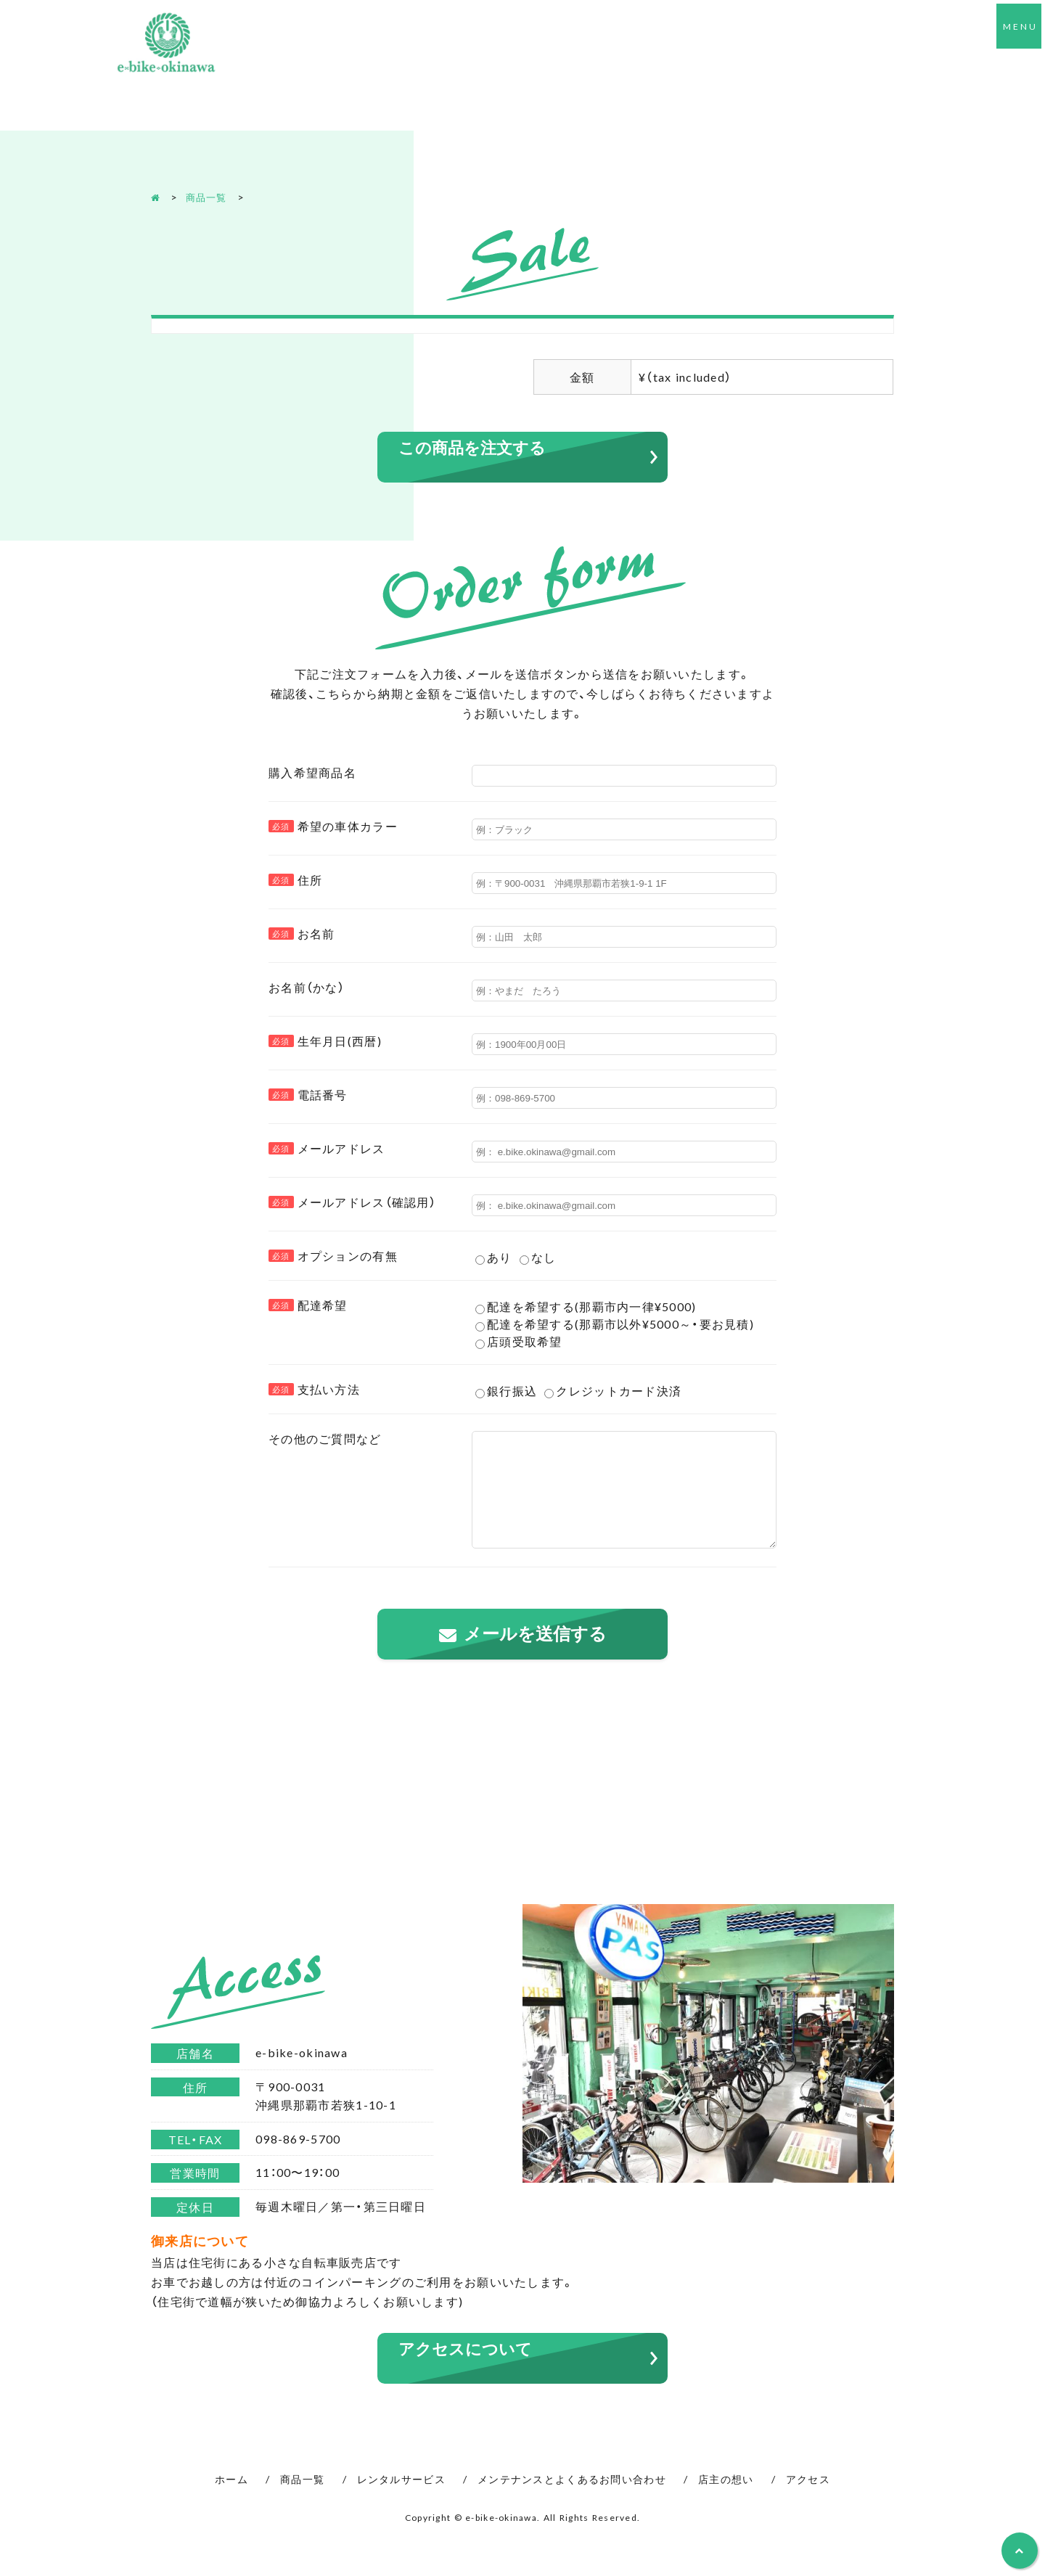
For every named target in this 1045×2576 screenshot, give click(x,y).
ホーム (231, 2501)
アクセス (808, 2501)
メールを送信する (535, 1656)
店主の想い (725, 2501)
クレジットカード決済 (612, 1391)
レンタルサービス (401, 2501)
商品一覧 (209, 196)
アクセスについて (471, 2371)
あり (493, 1257)
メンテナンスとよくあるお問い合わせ (572, 2501)
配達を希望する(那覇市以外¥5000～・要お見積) (614, 1324)
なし (538, 1257)
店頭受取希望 (518, 1341)
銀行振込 (506, 1391)
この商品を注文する (478, 448)
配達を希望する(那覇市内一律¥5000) (586, 1307)
